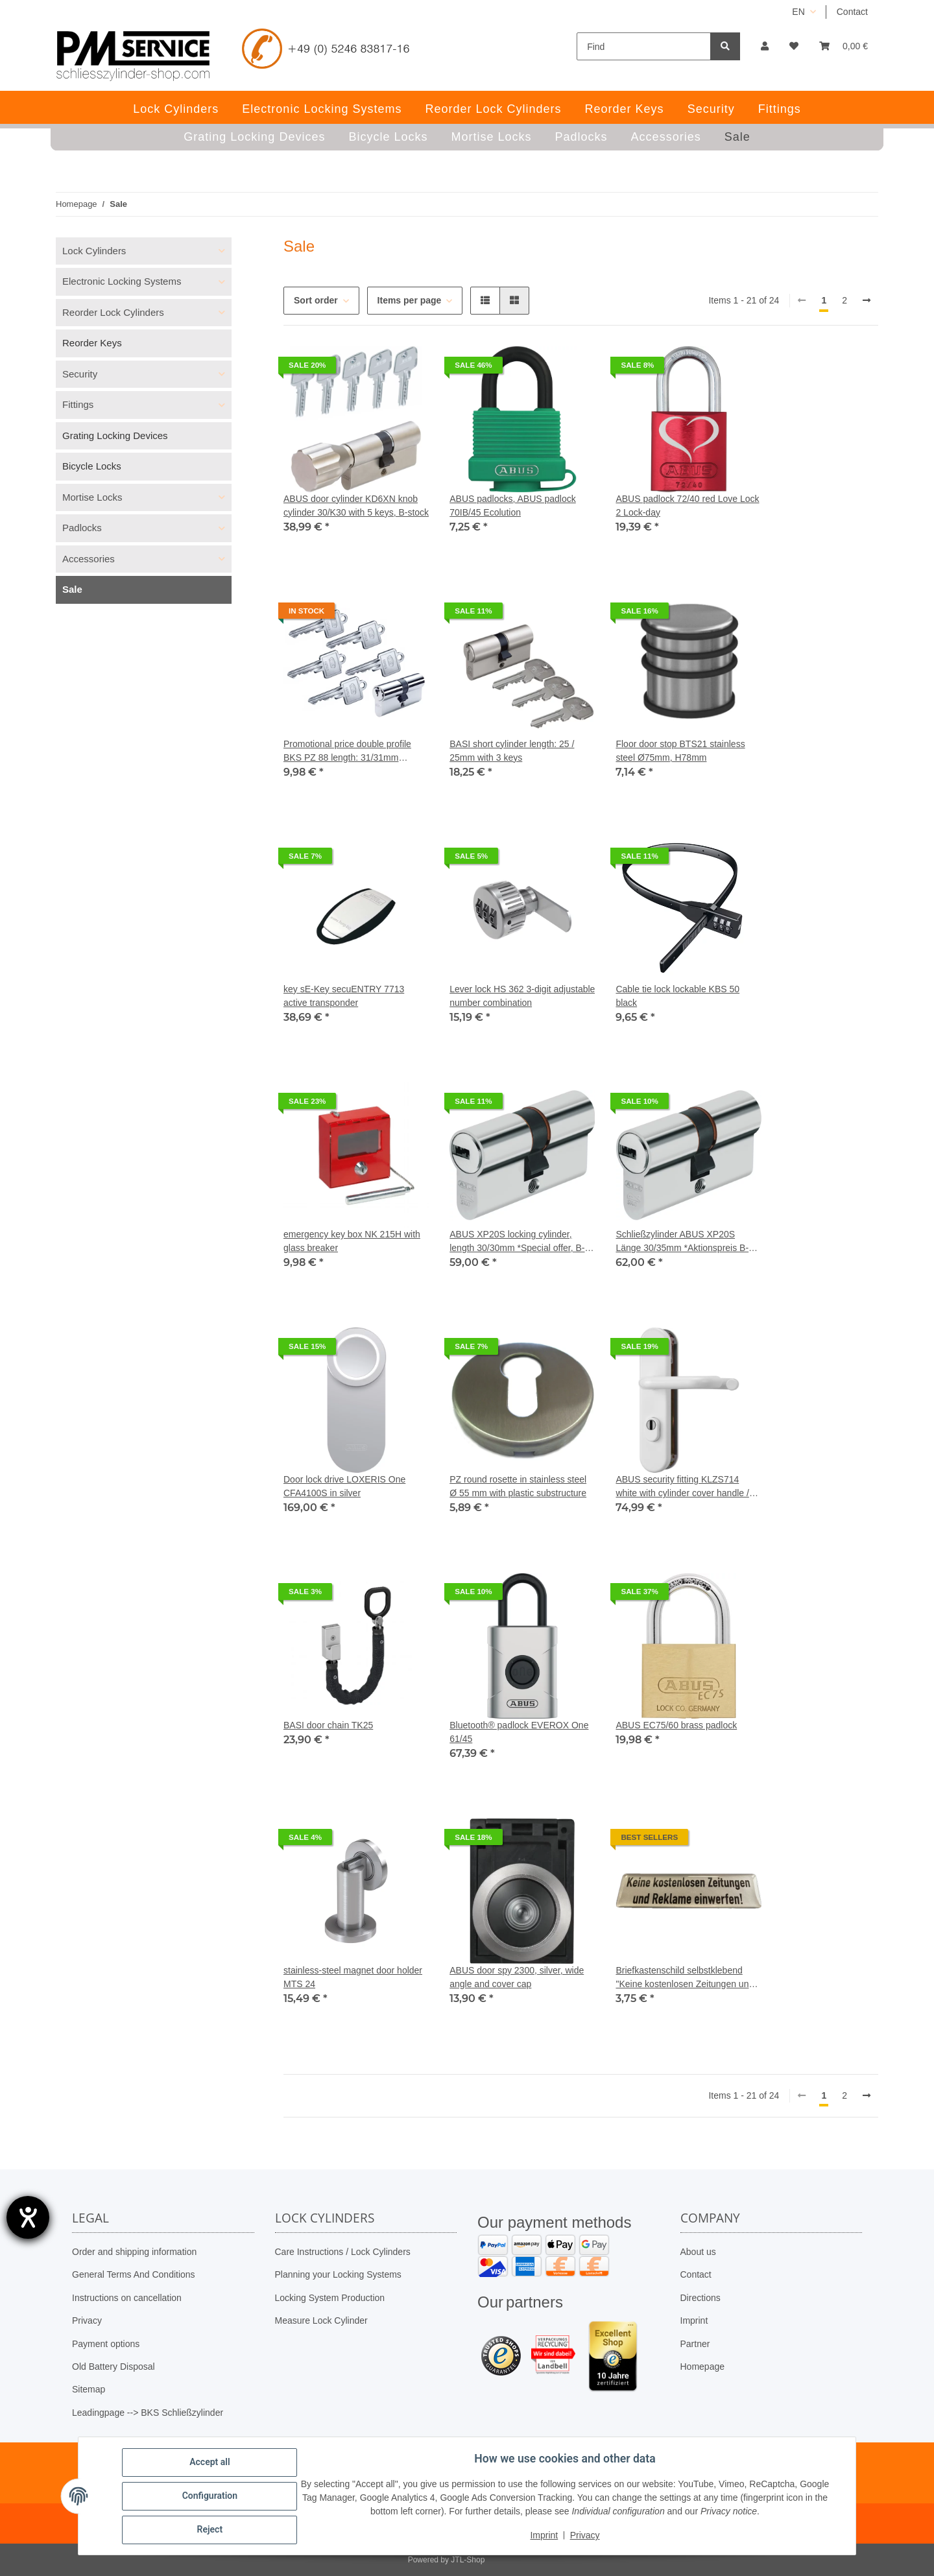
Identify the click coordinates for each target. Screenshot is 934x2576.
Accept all (210, 2462)
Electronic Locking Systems (121, 281)
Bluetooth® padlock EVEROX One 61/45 (518, 1732)
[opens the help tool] (27, 2217)
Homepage (702, 2366)
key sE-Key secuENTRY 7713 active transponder (343, 996)
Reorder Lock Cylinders (113, 312)
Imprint (694, 2320)
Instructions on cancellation (127, 2298)
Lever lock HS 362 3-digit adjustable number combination (522, 996)
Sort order (316, 300)
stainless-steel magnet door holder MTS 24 (352, 1977)
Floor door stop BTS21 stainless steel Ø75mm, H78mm (680, 751)
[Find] (644, 46)
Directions (700, 2298)
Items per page (409, 300)
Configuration (209, 2496)
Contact (852, 11)
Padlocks (82, 527)
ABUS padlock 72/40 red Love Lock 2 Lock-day (687, 506)
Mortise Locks (92, 497)
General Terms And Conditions (133, 2274)
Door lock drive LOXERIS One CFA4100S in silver (344, 1486)
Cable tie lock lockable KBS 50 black (677, 996)
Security (79, 373)
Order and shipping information (134, 2252)
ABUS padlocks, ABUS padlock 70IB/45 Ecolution (512, 506)
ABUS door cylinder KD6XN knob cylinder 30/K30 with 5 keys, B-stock (356, 506)
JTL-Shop (468, 2559)
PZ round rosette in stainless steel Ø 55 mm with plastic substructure (517, 1486)
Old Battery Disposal (113, 2366)
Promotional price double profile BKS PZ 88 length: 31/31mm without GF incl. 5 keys (347, 752)
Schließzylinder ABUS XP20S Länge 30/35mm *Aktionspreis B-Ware (682, 1242)
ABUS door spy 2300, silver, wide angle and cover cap (516, 1977)
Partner (695, 2344)
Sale (72, 589)
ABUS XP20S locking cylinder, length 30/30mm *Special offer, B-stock (516, 1242)
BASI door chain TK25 (328, 1725)
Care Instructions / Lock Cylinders (343, 2252)
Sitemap (88, 2389)
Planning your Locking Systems (338, 2274)
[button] (764, 46)
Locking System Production (330, 2298)
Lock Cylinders (94, 250)
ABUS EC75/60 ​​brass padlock (676, 1725)
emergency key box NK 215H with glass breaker (351, 1241)
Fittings (77, 404)
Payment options (105, 2344)
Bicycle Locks (91, 465)
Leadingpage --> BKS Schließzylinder (147, 2412)
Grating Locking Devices (115, 435)
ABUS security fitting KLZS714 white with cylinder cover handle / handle (682, 1487)
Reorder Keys (92, 342)
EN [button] (798, 11)
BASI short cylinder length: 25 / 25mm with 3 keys (511, 751)
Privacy (87, 2320)
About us (698, 2252)
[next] (866, 301)
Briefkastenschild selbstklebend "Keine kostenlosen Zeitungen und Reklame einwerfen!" (685, 1978)
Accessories (88, 558)
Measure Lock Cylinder (321, 2320)
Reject (210, 2530)
